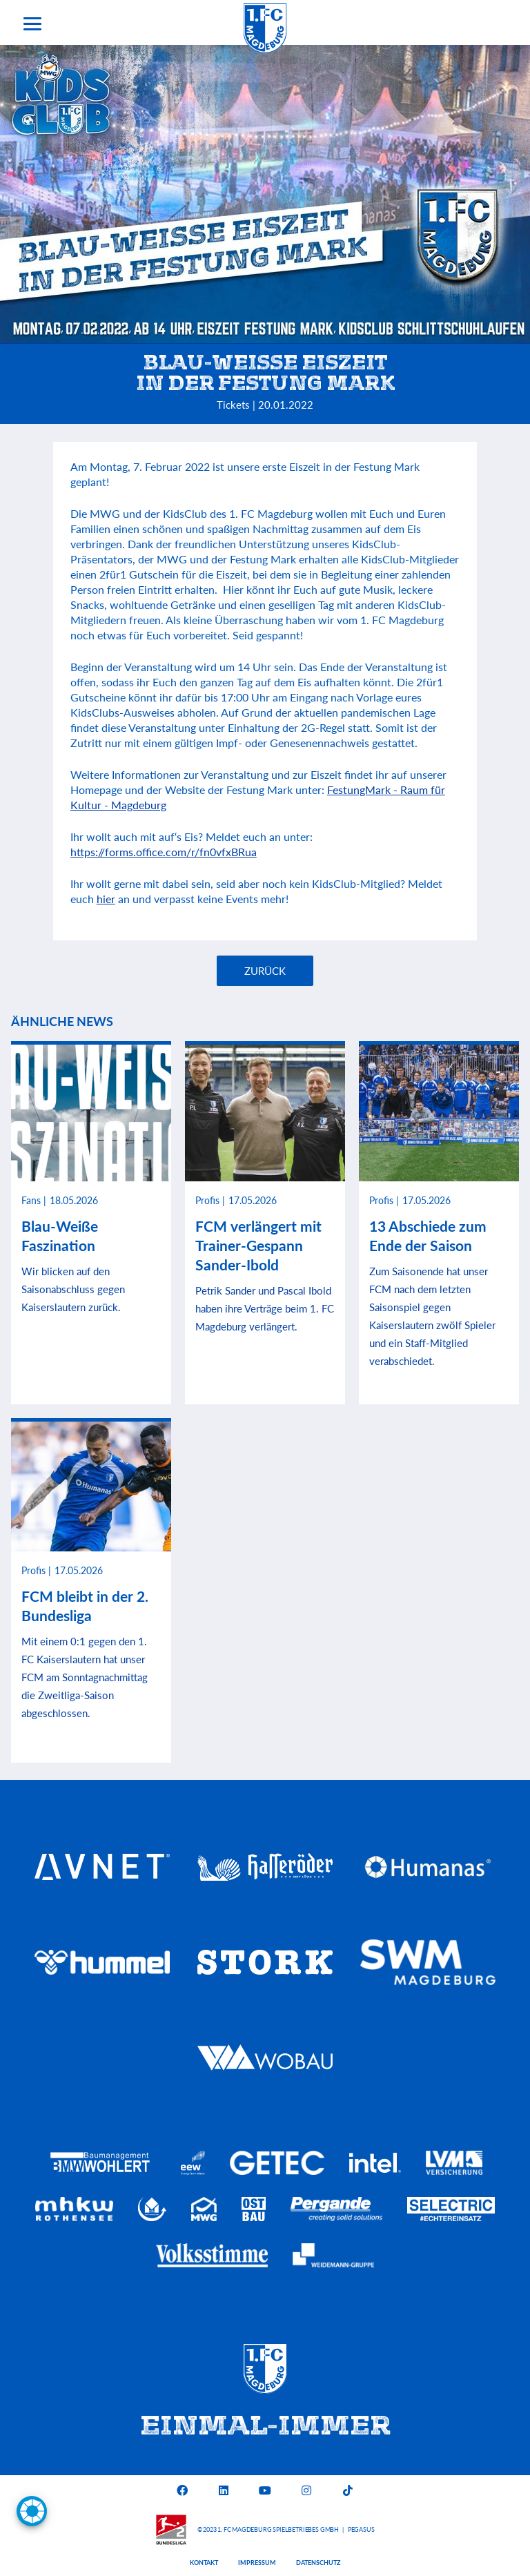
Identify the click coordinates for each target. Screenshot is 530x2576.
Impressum (257, 2562)
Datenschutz (318, 2562)
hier (106, 898)
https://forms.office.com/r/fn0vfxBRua (163, 851)
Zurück (265, 971)
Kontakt (204, 2562)
